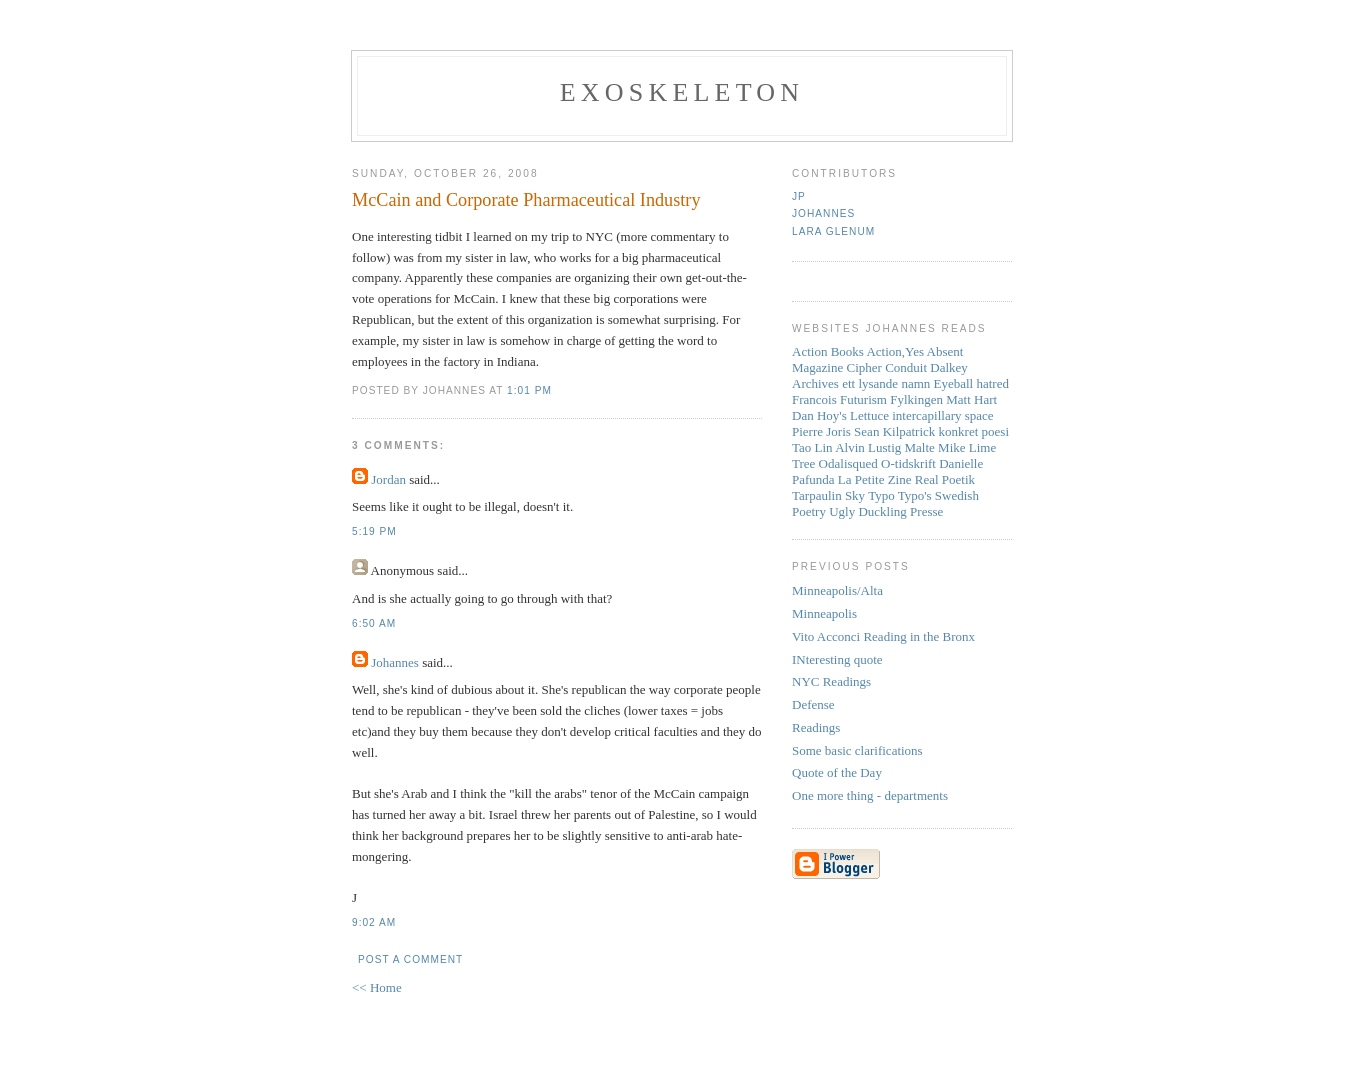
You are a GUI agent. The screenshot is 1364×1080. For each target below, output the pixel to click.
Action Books (828, 351)
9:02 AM (374, 922)
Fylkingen (916, 399)
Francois (814, 399)
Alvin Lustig (868, 447)
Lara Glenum (833, 231)
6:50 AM (374, 623)
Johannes (395, 662)
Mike (951, 447)
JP (799, 196)
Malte (920, 447)
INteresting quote (837, 659)
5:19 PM (374, 531)
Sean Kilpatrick (894, 431)
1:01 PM (529, 390)
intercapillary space (942, 415)
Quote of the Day (837, 772)
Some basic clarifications (857, 750)
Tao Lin (812, 447)
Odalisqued (848, 463)
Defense (813, 704)
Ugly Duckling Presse (886, 511)
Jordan (388, 479)
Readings (816, 727)
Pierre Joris (821, 431)
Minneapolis (824, 613)
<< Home (377, 987)
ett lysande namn (886, 383)
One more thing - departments (870, 795)
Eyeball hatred (971, 383)
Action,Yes (895, 351)
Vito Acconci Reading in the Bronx (883, 636)
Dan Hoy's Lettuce (840, 415)
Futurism (863, 399)
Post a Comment (410, 959)
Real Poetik (945, 479)
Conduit (906, 367)
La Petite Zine (875, 479)
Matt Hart (971, 399)
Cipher (864, 367)
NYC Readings (831, 681)
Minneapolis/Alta (837, 590)
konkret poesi (974, 431)
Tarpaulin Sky (828, 495)
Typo (881, 495)
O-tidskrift (908, 463)
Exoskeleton (682, 92)
